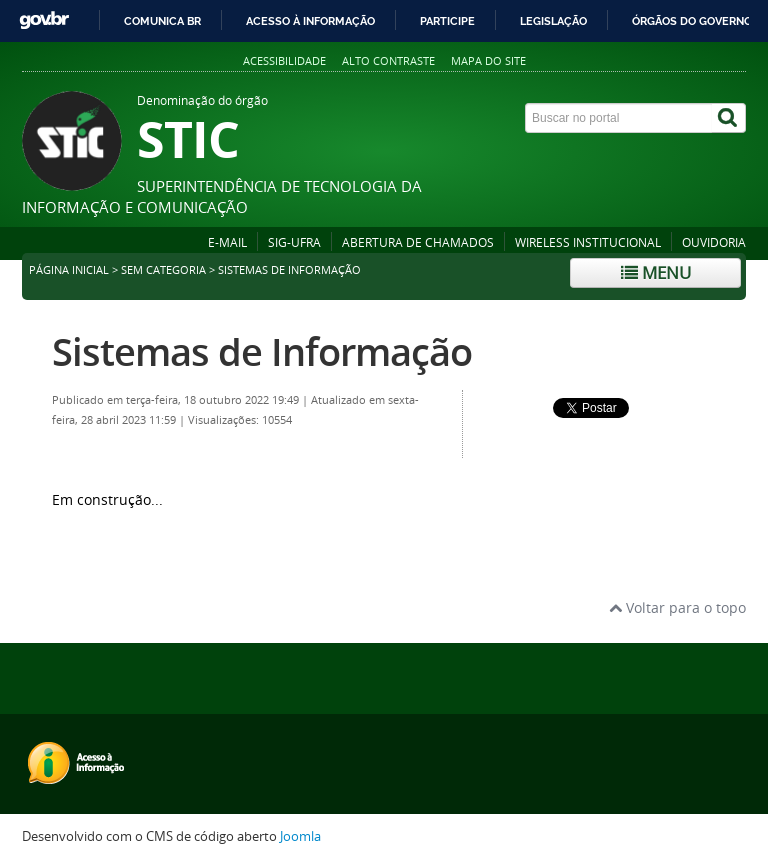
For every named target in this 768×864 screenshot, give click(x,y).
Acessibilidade (284, 60)
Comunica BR (162, 21)
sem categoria (163, 270)
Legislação (553, 21)
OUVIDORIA (714, 242)
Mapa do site (488, 60)
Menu (656, 272)
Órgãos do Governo (692, 21)
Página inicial (69, 270)
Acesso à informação (310, 21)
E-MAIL (227, 242)
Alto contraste (388, 60)
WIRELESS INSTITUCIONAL (588, 242)
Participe (447, 21)
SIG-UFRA (294, 242)
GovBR (44, 20)
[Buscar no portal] (619, 118)
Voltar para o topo (677, 607)
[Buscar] (729, 118)
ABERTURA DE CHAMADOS (418, 242)
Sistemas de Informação (262, 351)
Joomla (300, 836)
